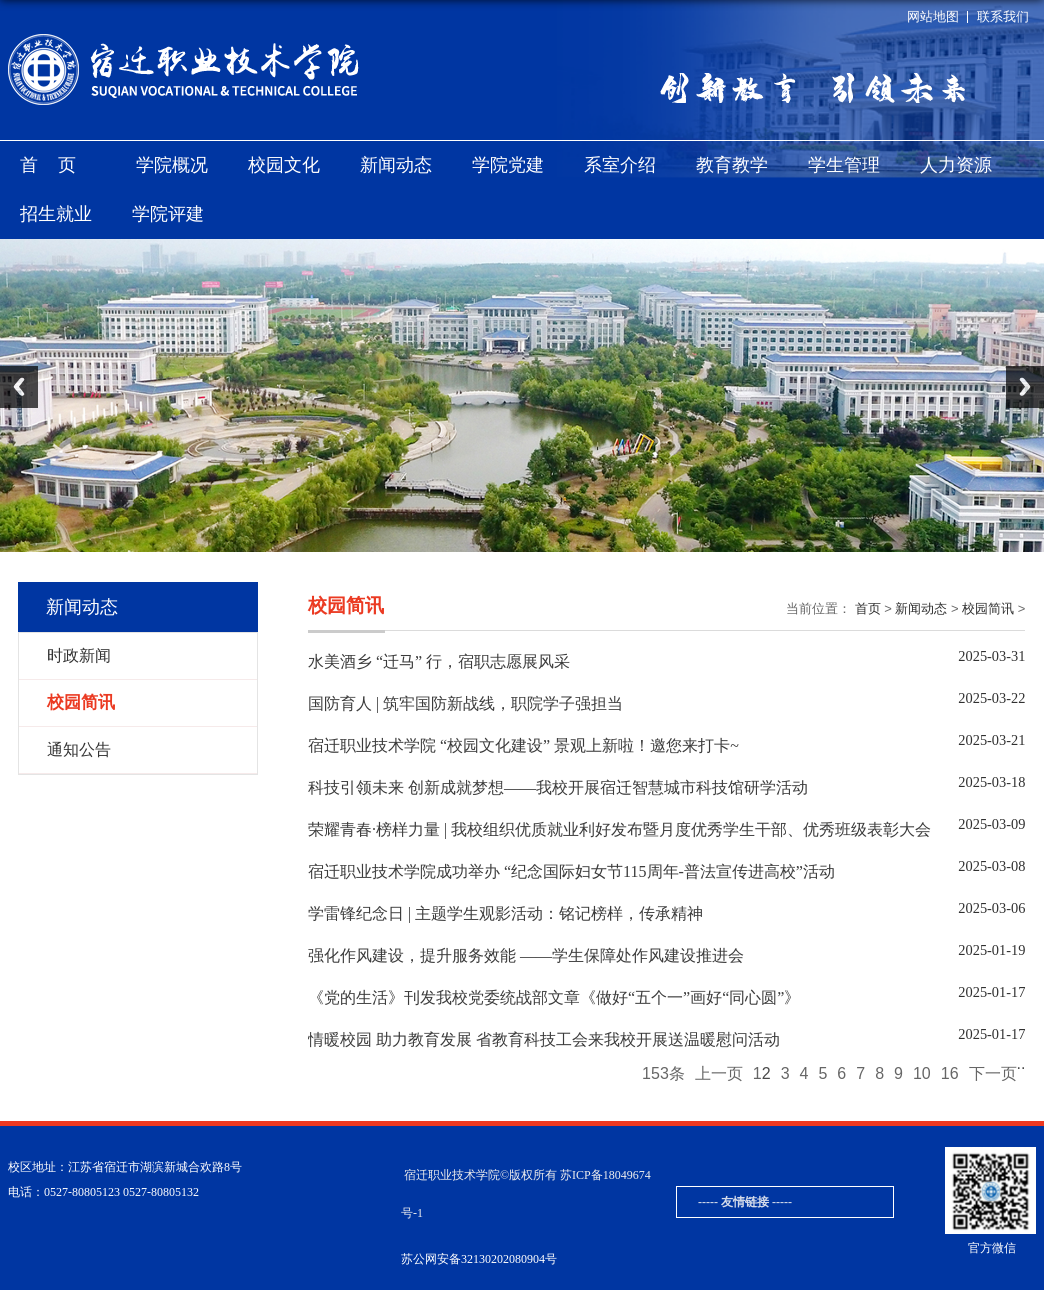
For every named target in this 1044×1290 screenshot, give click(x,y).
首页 (58, 165)
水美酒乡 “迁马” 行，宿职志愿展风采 (439, 661)
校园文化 (284, 165)
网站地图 (933, 16)
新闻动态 (396, 165)
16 (950, 1073)
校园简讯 (988, 608)
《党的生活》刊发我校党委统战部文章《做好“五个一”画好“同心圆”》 (554, 997)
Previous (19, 387)
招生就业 (56, 214)
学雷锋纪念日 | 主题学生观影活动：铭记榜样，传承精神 (505, 913)
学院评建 (168, 214)
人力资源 (956, 165)
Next (1025, 387)
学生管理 (844, 165)
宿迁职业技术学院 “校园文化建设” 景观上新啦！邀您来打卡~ (523, 745)
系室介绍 (620, 165)
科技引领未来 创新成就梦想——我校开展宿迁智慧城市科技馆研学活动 (558, 787)
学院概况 (172, 165)
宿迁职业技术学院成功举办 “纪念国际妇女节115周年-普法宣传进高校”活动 (571, 871)
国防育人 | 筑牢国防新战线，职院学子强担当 (465, 703)
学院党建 (508, 165)
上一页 (719, 1073)
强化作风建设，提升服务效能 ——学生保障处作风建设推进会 (526, 955)
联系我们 (1003, 16)
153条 (663, 1073)
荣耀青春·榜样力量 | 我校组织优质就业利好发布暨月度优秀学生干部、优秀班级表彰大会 (619, 829)
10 (922, 1073)
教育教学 (732, 165)
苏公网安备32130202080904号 (479, 1259)
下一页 (993, 1073)
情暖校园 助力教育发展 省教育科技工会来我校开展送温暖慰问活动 (544, 1039)
